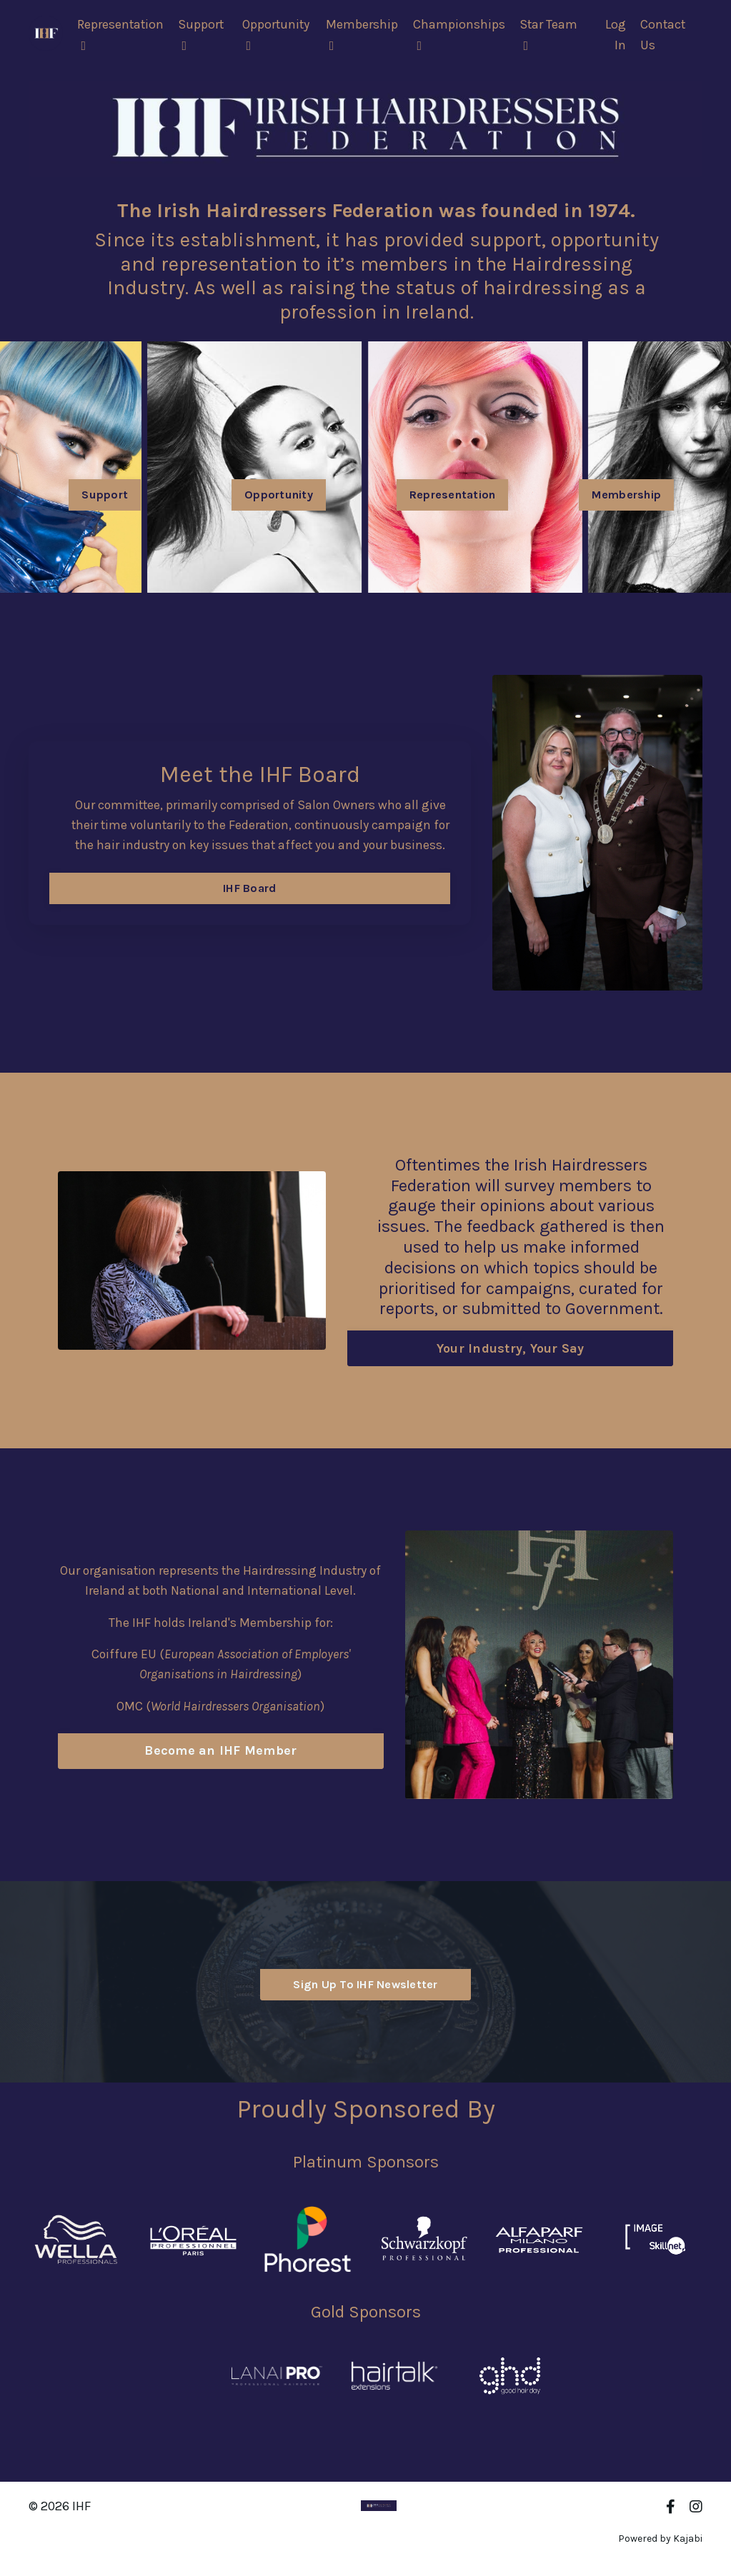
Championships (460, 34)
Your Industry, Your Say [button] (511, 1348)
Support (202, 34)
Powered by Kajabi (660, 2539)
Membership (363, 34)
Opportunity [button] (278, 495)
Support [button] (104, 495)
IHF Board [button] (249, 899)
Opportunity (278, 34)
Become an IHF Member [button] (220, 1752)
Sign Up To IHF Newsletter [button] (365, 1984)
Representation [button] (452, 495)
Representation (121, 34)
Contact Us (663, 34)
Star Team (549, 34)
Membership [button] (627, 495)
